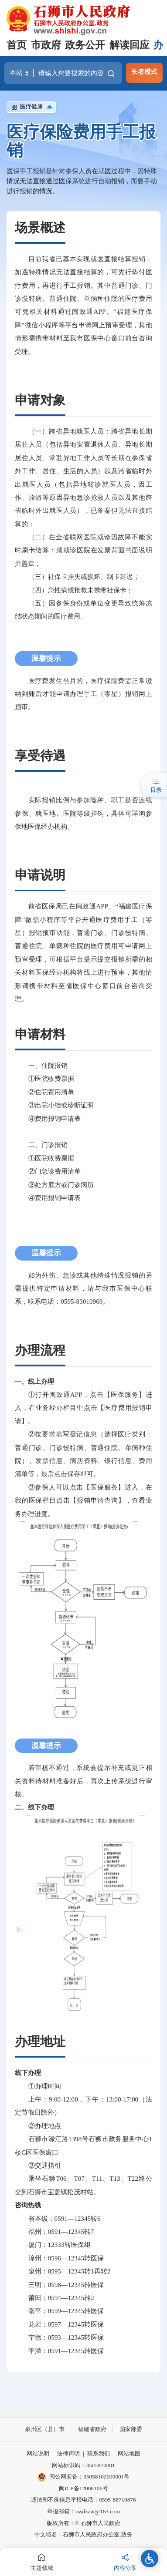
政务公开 (85, 45)
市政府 (46, 45)
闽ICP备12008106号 (83, 2488)
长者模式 (144, 71)
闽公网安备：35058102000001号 (83, 2477)
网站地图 (129, 2453)
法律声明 (68, 2453)
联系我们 (98, 2453)
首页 (17, 45)
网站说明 (38, 2453)
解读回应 (129, 45)
